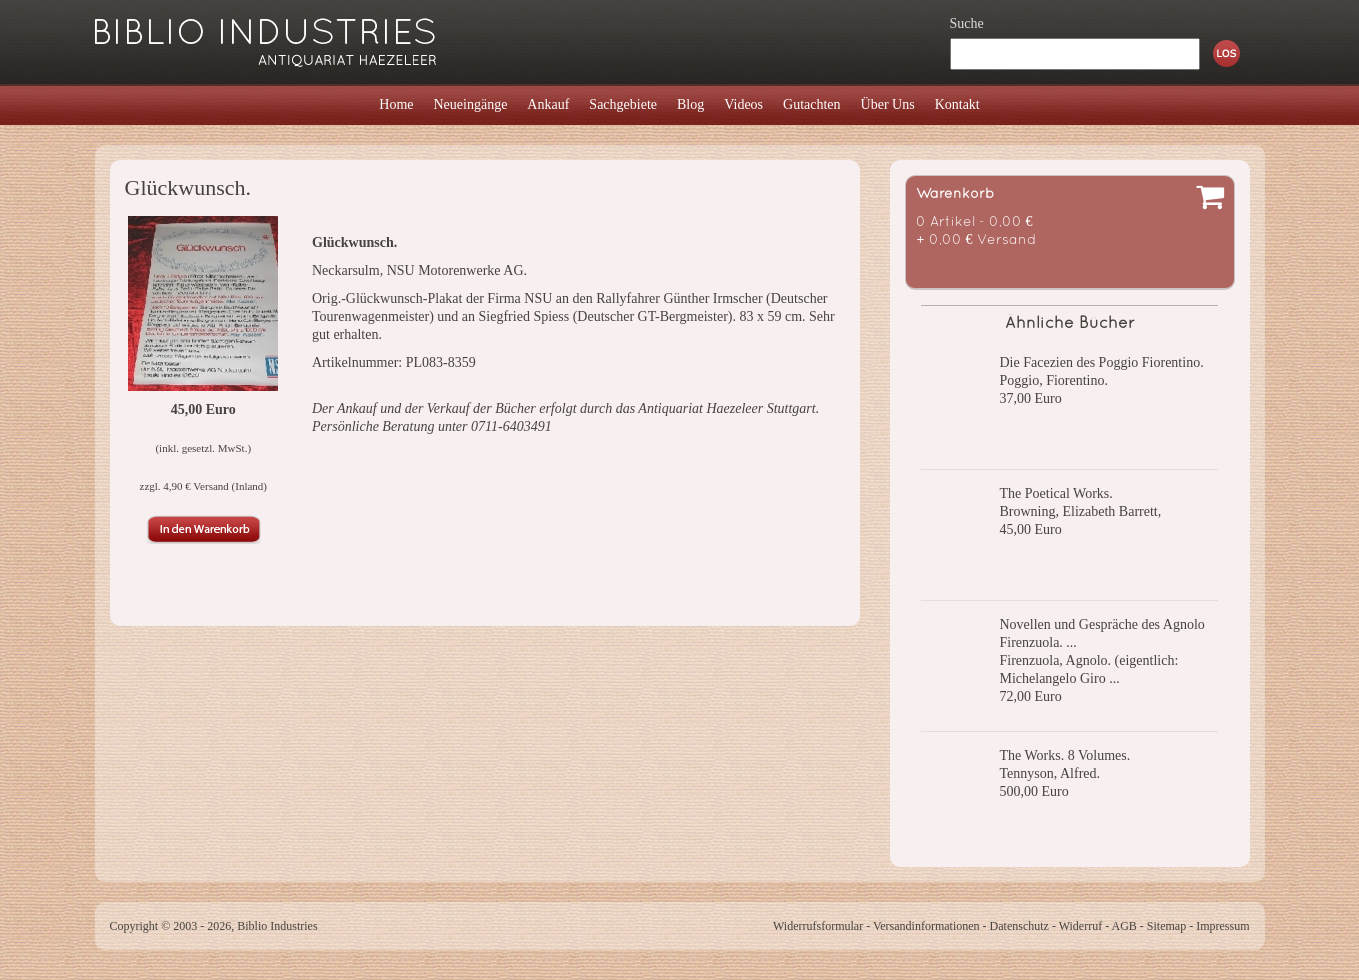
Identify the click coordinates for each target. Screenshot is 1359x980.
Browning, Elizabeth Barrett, (1081, 511)
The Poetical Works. (1056, 493)
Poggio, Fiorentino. (1054, 380)
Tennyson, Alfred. (1050, 773)
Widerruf (1081, 926)
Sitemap (1166, 926)
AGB (1124, 926)
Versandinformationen (926, 926)
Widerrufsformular (818, 926)
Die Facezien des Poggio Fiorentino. (1102, 362)
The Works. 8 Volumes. (1065, 755)
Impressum (1222, 926)
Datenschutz (1019, 926)
